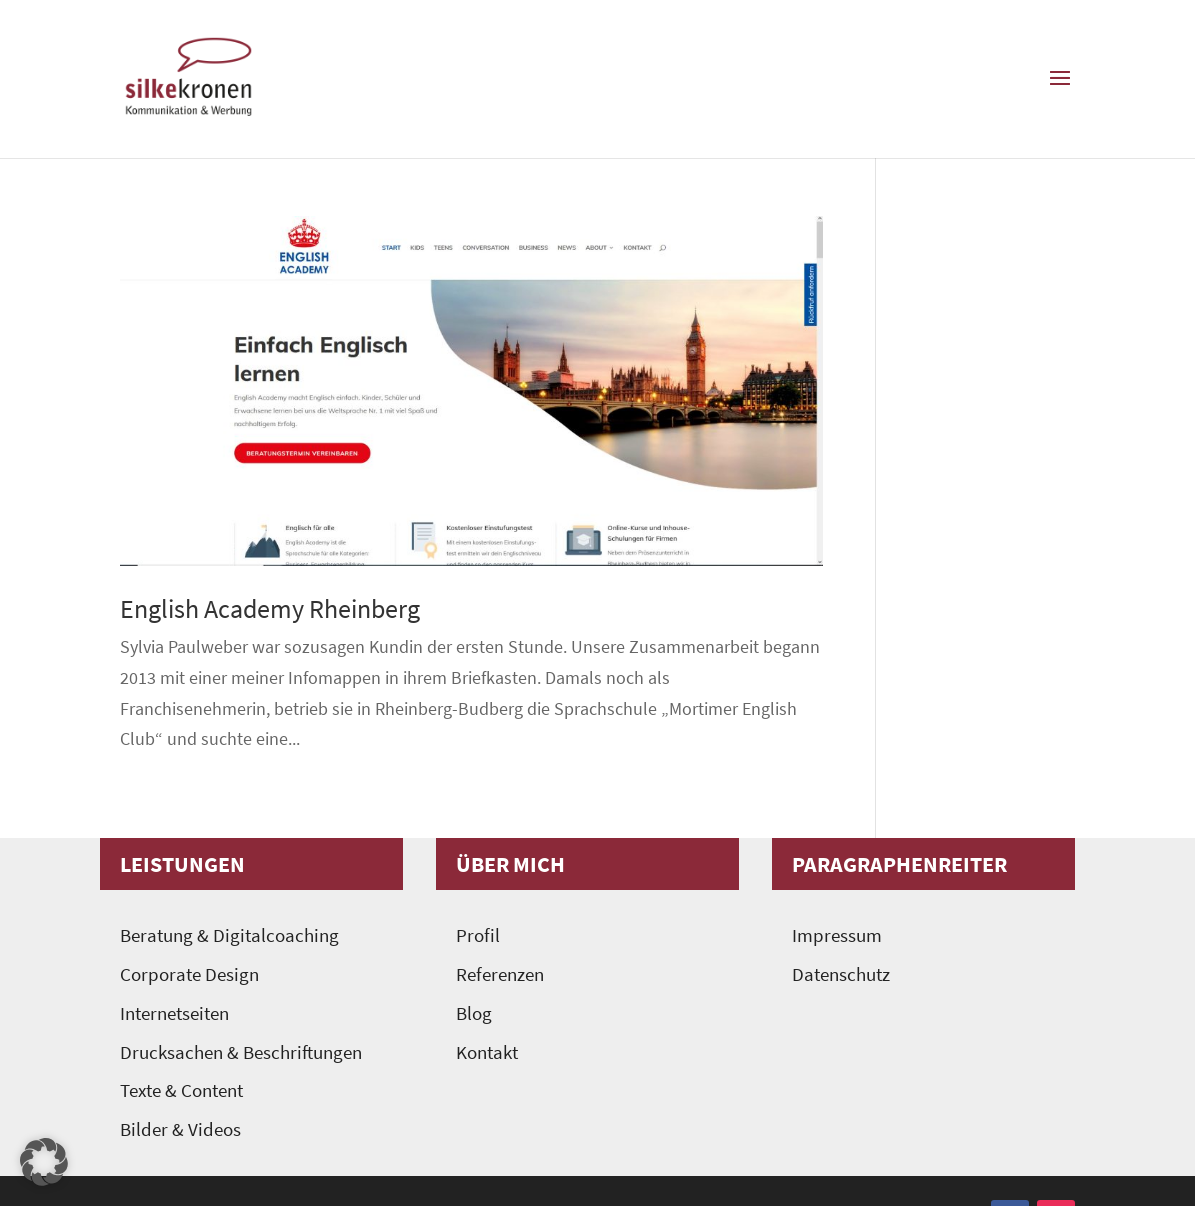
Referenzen (500, 974)
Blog (474, 1013)
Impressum (837, 935)
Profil (478, 935)
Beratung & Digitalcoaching (229, 935)
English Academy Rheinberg (270, 608)
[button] (44, 1162)
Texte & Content (181, 1090)
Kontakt (487, 1052)
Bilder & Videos (180, 1129)
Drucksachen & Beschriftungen (241, 1052)
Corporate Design (189, 974)
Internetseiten (174, 1013)
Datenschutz (841, 974)
